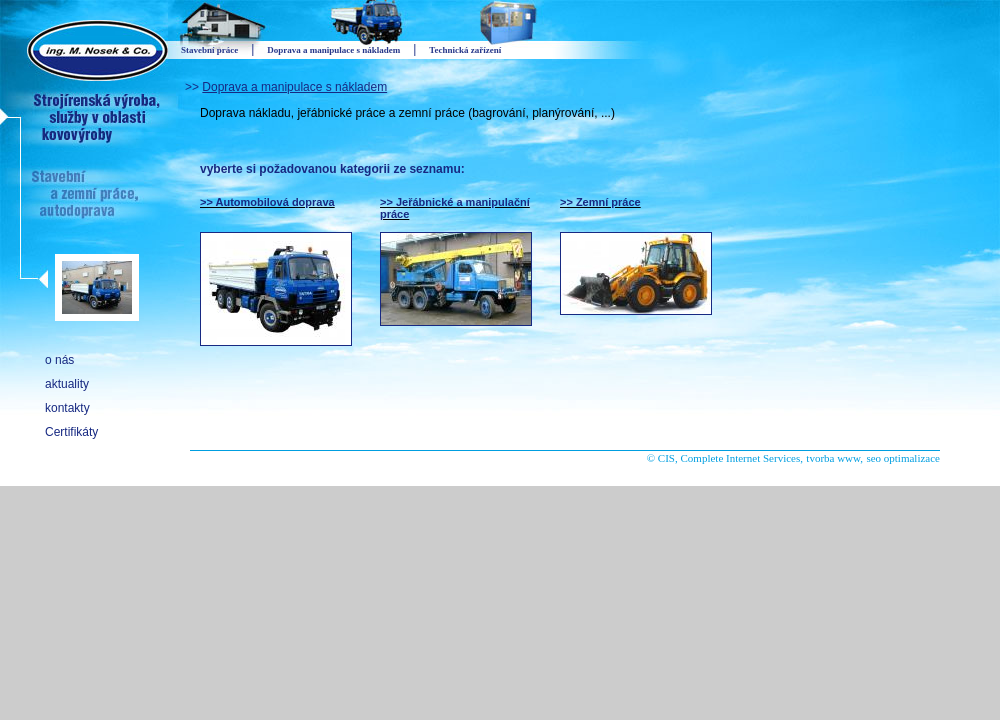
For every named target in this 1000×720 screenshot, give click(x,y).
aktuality (67, 384)
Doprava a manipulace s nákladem (294, 87)
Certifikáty (71, 432)
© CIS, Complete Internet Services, (725, 458)
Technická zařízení (465, 50)
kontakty (67, 408)
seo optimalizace (903, 458)
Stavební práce (209, 50)
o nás (59, 360)
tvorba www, (834, 458)
